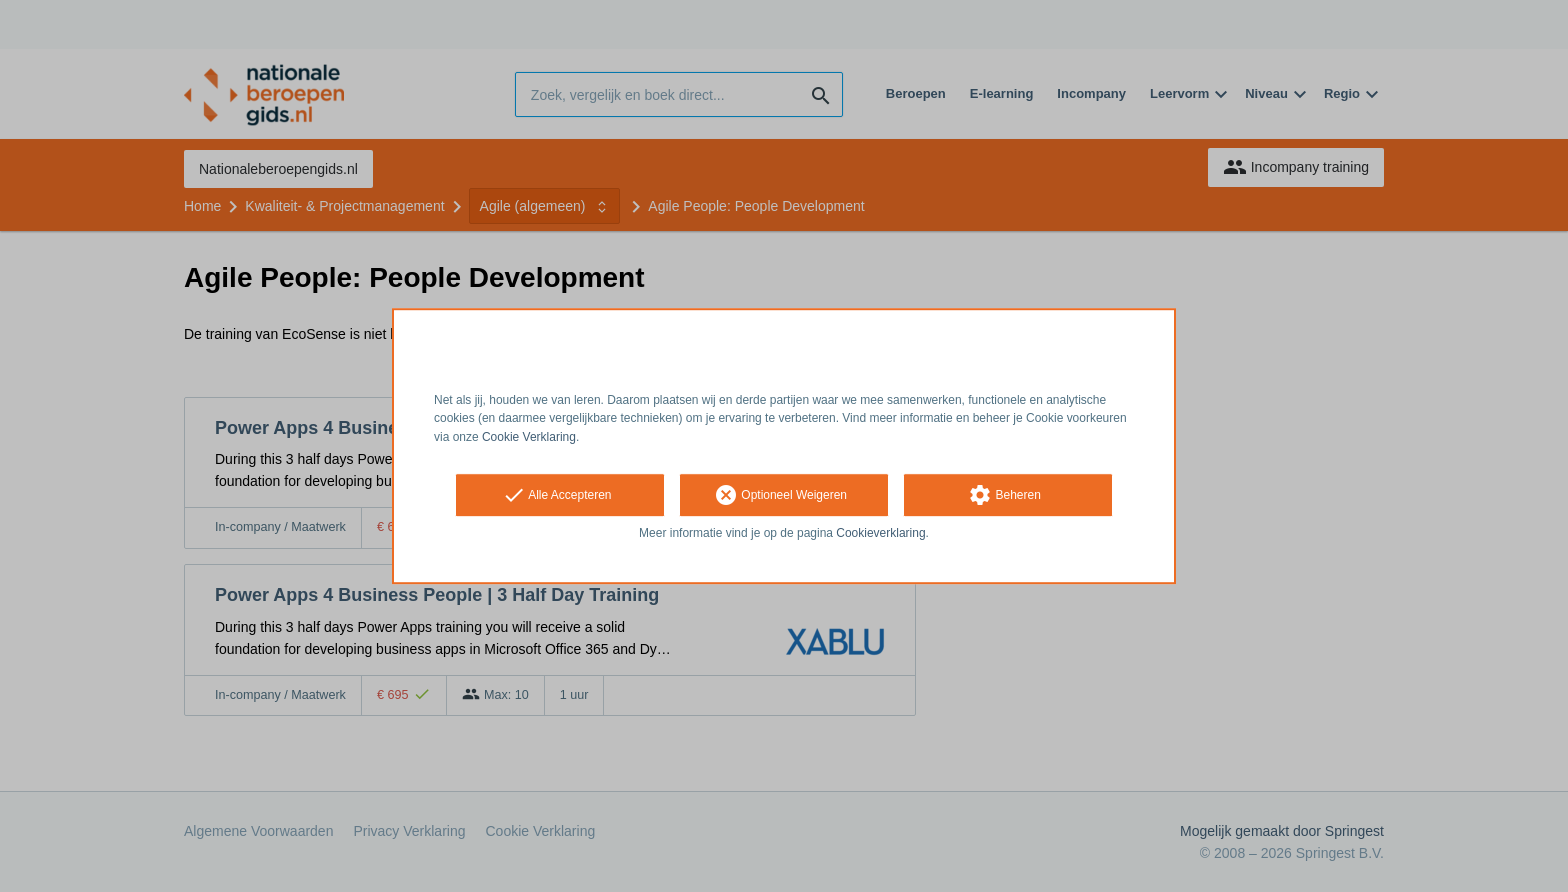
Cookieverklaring (880, 533)
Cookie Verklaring (529, 437)
